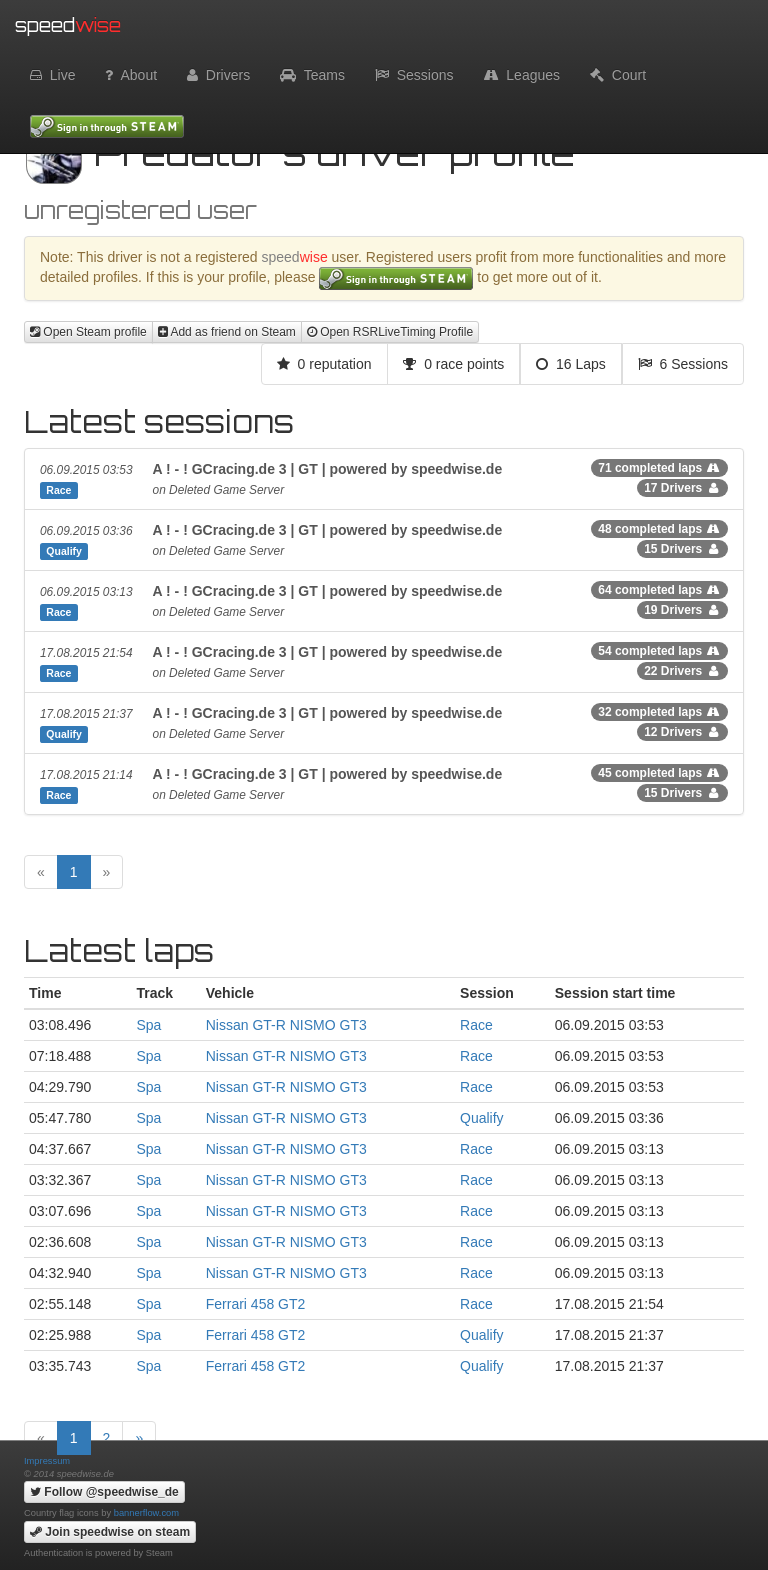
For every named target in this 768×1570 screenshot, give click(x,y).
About (131, 75)
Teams (312, 75)
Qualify (482, 1118)
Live (52, 75)
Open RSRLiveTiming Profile (390, 332)
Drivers (218, 75)
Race (476, 1025)
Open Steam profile (88, 332)
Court (618, 75)
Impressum (47, 1461)
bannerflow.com (146, 1513)
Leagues (522, 75)
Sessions (414, 75)
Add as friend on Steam (227, 332)
